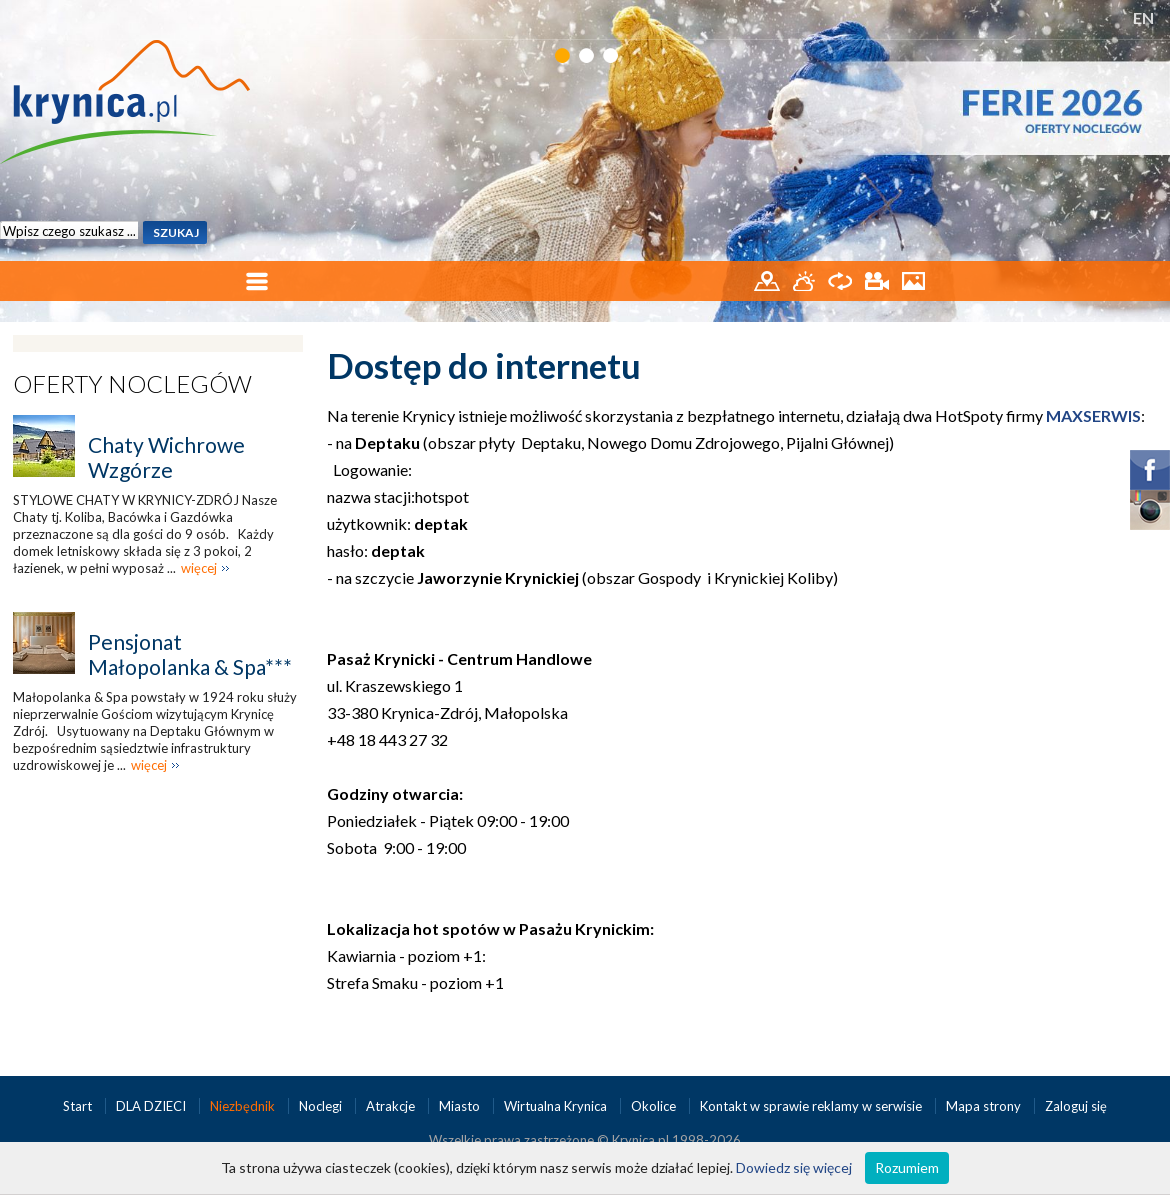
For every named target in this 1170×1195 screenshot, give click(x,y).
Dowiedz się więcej (794, 1167)
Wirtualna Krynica (557, 1106)
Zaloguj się (1076, 1106)
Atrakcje (392, 1106)
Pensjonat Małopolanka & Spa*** (190, 654)
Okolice (655, 1106)
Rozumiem (907, 1167)
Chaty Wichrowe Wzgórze (166, 457)
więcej (199, 568)
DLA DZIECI (152, 1106)
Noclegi (322, 1106)
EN (1143, 17)
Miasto (461, 1106)
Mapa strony (983, 1106)
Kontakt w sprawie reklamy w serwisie (812, 1106)
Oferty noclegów (132, 383)
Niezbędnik (244, 1106)
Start (79, 1106)
